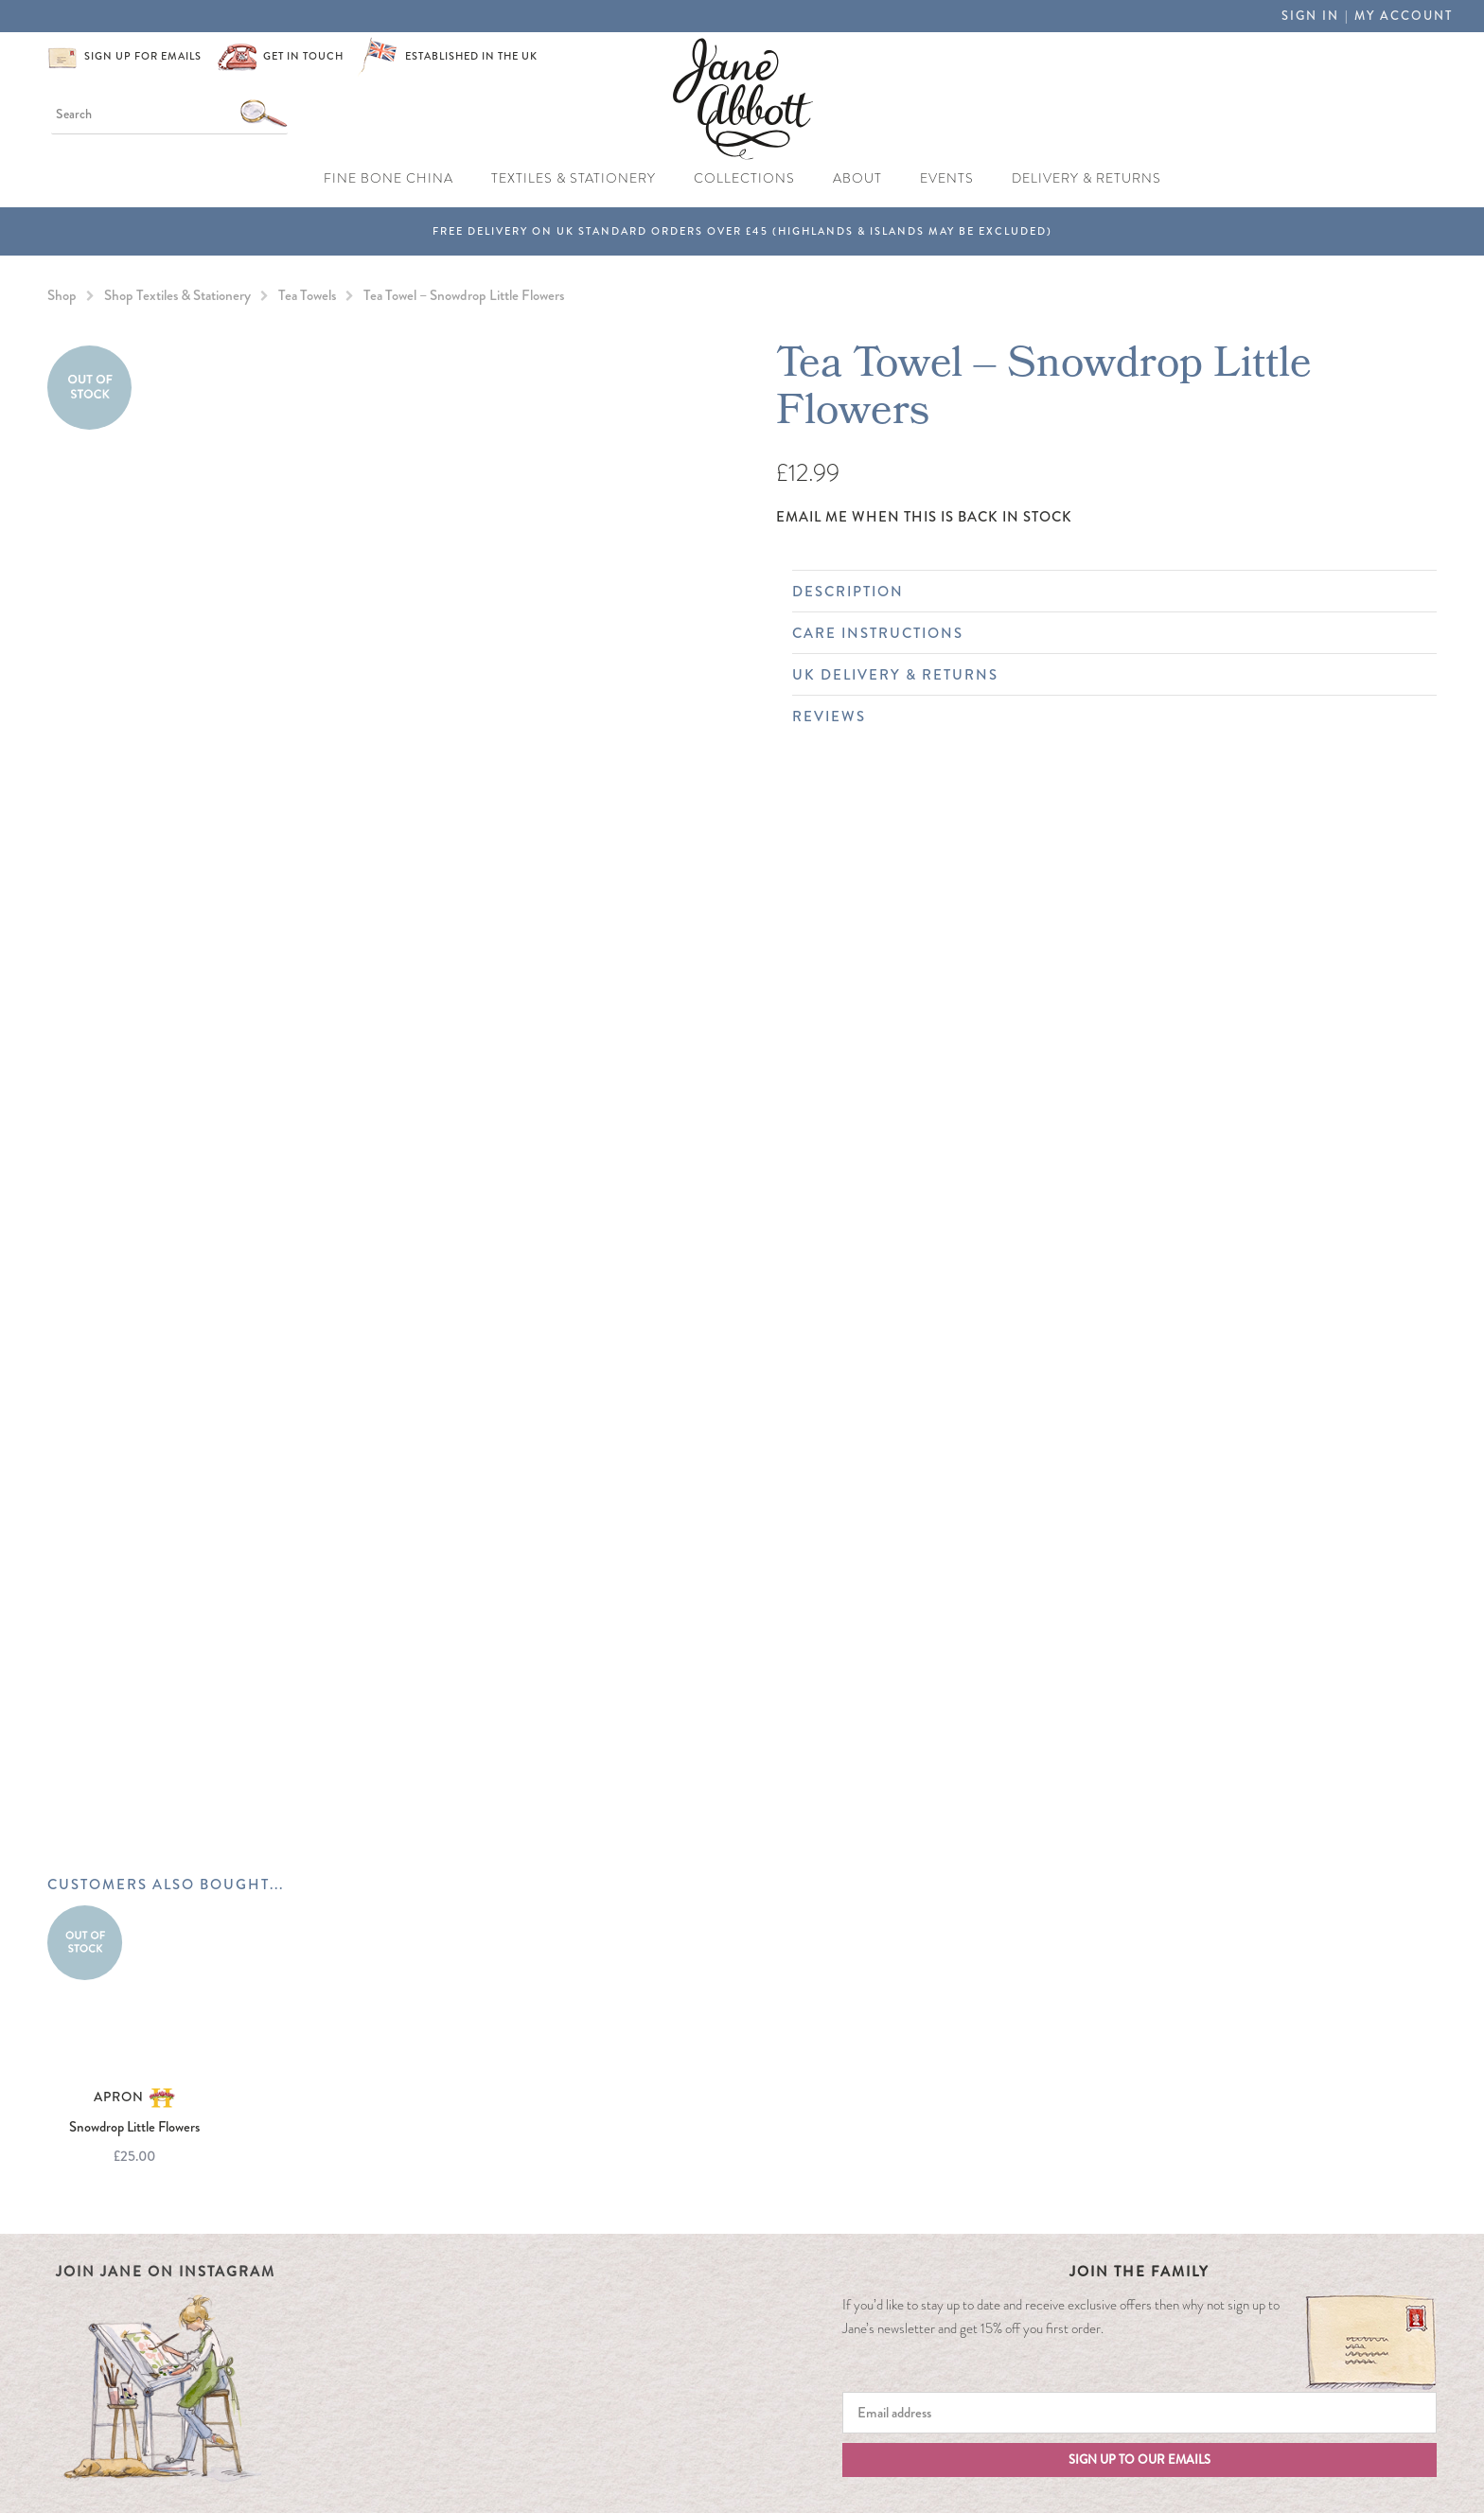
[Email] (1139, 2412)
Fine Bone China (388, 178)
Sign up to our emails (1139, 2460)
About (857, 178)
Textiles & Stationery (573, 178)
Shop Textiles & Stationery (177, 295)
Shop (62, 295)
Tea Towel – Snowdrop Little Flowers (463, 295)
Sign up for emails (143, 55)
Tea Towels (307, 295)
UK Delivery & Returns (1105, 674)
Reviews (1105, 716)
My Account (1403, 16)
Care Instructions (1105, 633)
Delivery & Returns (1086, 178)
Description (1105, 591)
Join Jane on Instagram (165, 2271)
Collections (744, 178)
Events (947, 178)
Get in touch (303, 55)
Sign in (1310, 16)
